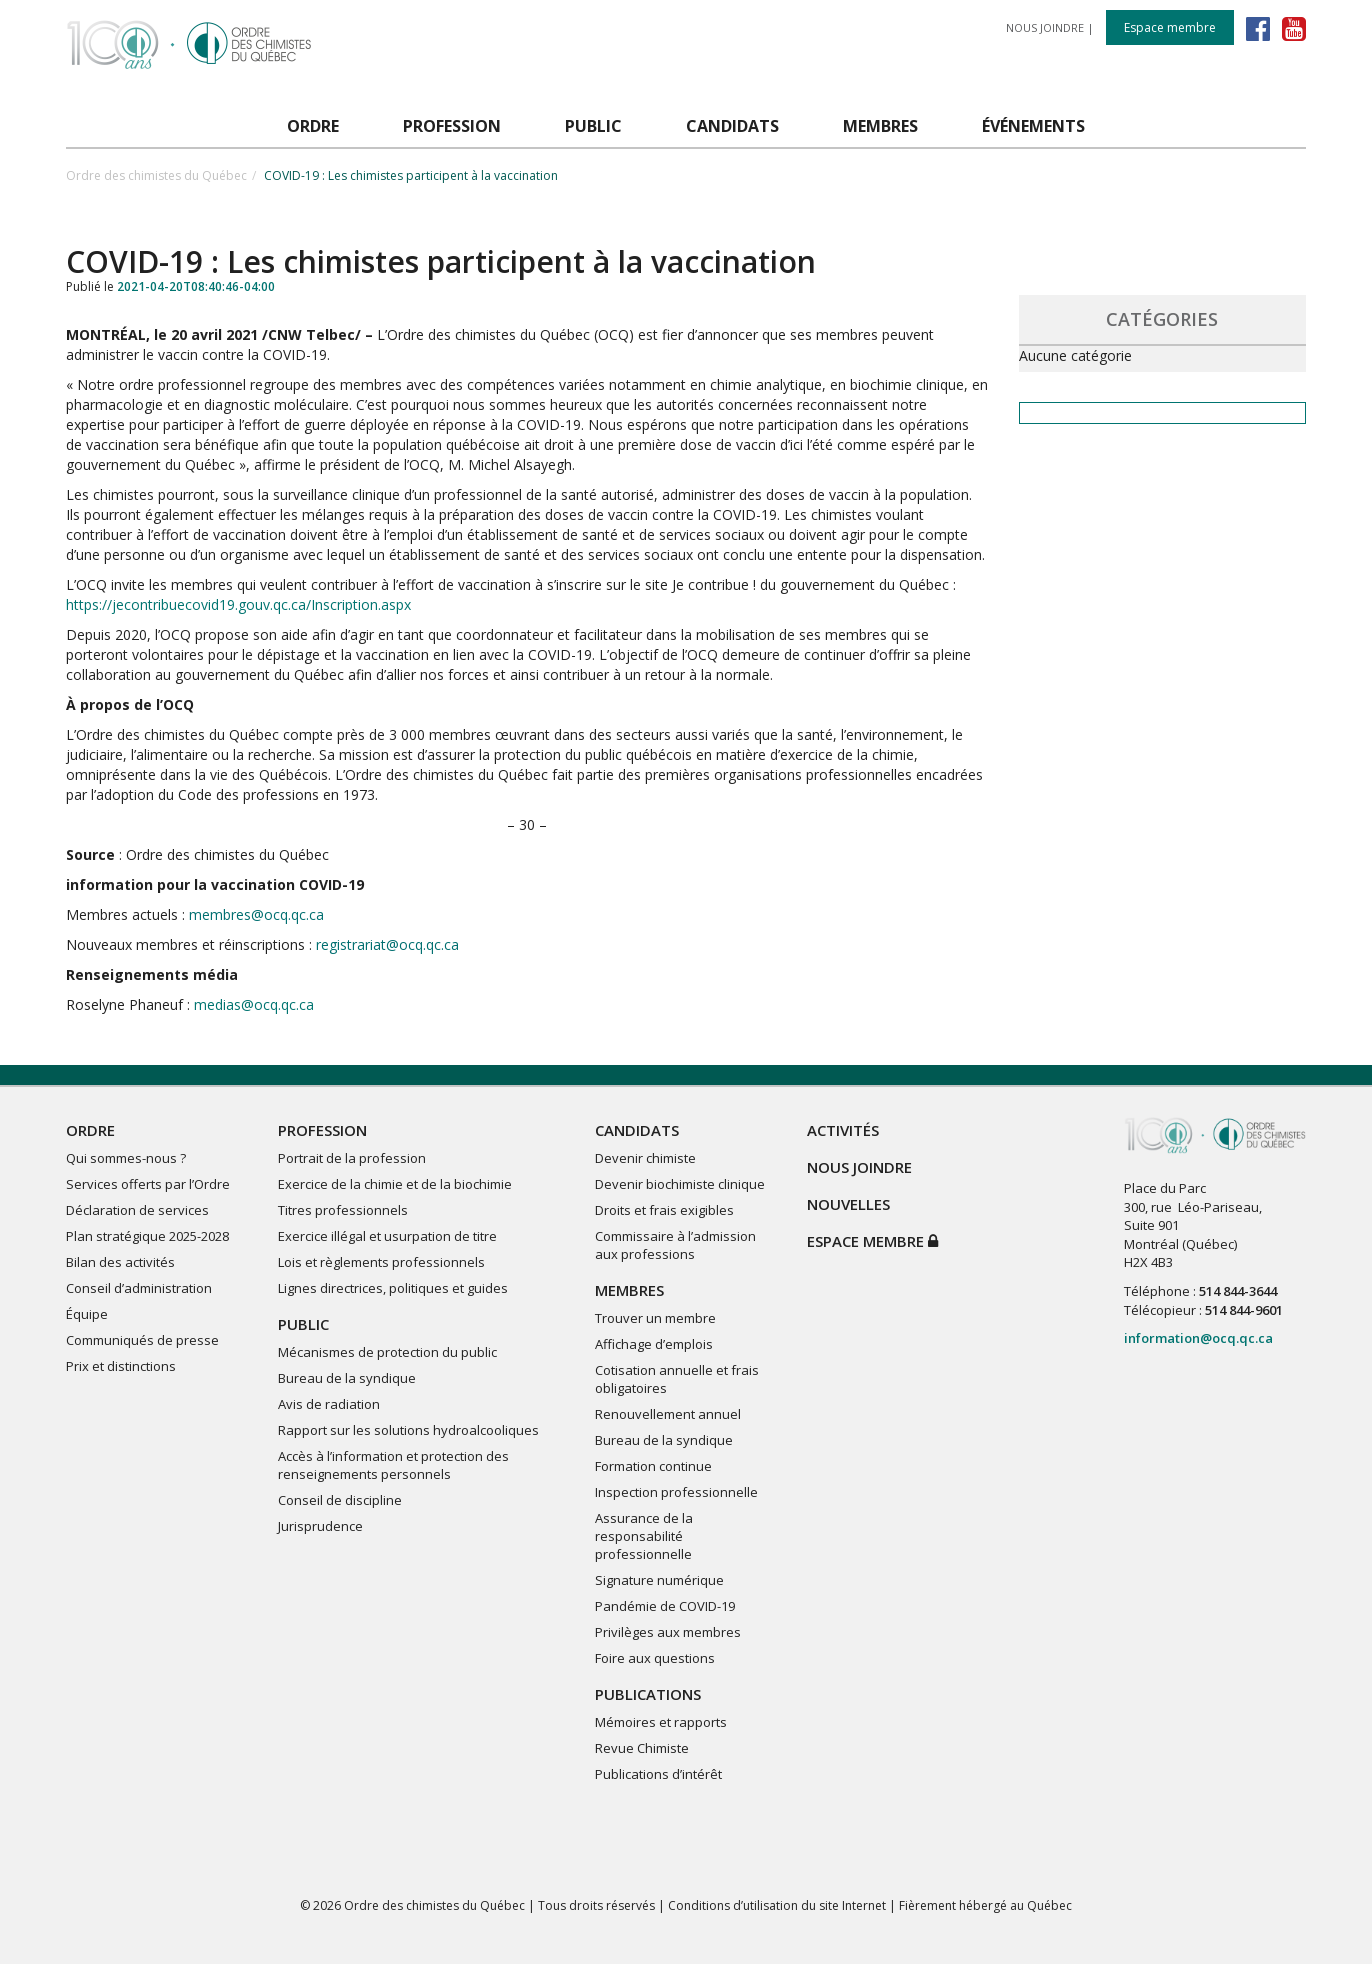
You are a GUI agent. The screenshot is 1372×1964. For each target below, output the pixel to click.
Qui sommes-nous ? (126, 1158)
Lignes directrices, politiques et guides (393, 1288)
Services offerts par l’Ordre (148, 1184)
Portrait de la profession (352, 1158)
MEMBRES (629, 1290)
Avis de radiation (329, 1404)
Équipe (87, 1314)
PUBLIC (303, 1324)
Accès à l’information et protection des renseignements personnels (393, 1465)
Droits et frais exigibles (664, 1210)
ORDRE (90, 1130)
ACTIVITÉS (843, 1130)
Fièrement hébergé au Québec (985, 1905)
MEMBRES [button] (880, 126)
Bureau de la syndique (347, 1378)
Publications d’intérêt (658, 1774)
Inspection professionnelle (676, 1492)
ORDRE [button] (313, 126)
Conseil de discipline (340, 1500)
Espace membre (1170, 27)
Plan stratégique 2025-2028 (147, 1236)
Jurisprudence (320, 1526)
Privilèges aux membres (668, 1632)
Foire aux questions (655, 1658)
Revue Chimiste (642, 1748)
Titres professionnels (343, 1210)
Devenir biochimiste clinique (680, 1184)
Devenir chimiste (645, 1158)
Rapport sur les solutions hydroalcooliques (408, 1430)
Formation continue (653, 1466)
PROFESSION (322, 1130)
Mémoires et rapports (661, 1722)
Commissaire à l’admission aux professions (675, 1245)
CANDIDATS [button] (732, 126)
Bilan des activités (120, 1262)
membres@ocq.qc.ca (254, 914)
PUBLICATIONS (648, 1694)
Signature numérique (659, 1580)
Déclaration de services (137, 1210)
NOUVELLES (848, 1204)
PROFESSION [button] (452, 126)
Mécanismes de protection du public (387, 1352)
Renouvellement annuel (668, 1414)
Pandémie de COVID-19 (665, 1606)
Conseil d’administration (139, 1288)
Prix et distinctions (121, 1366)
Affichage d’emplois (654, 1344)
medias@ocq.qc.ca (254, 1004)
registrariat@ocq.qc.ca (387, 944)
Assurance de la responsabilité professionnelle (644, 1536)
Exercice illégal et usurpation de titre (387, 1236)
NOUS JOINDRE (1045, 27)
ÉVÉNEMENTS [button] (1033, 126)
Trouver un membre (655, 1318)
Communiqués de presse (142, 1340)
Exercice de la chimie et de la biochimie (395, 1184)
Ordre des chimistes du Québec (156, 175)
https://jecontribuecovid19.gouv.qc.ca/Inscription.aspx (238, 604)
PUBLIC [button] (593, 126)
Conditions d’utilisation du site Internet (777, 1905)
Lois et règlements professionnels (381, 1262)
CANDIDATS (637, 1130)
